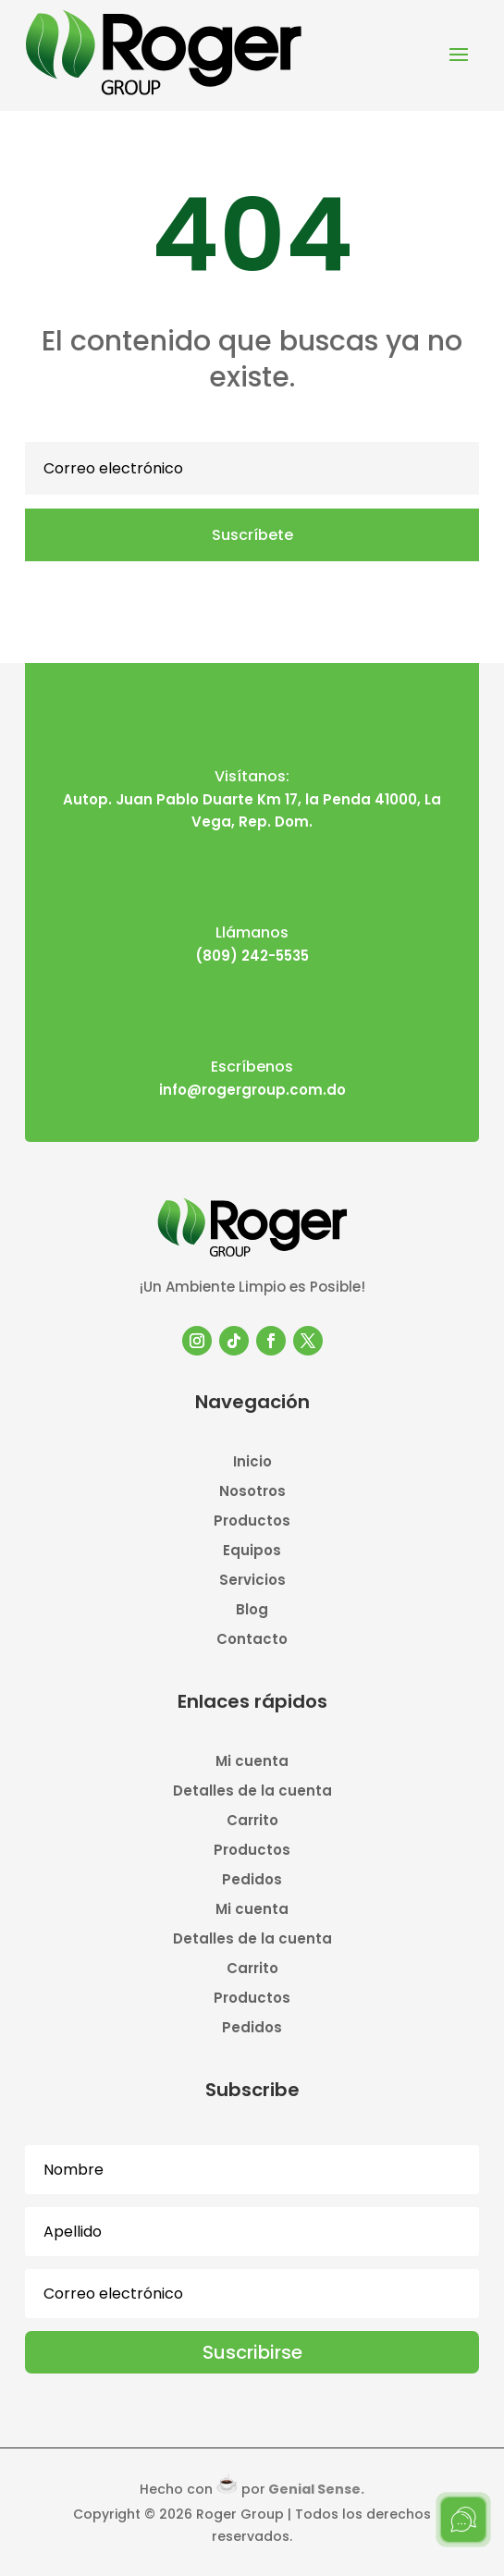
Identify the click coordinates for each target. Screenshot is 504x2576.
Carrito (252, 1822)
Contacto (252, 1641)
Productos (252, 1522)
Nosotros (252, 1493)
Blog (252, 1611)
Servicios (252, 1581)
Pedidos (252, 1881)
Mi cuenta (252, 1763)
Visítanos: (252, 776)
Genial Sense (314, 2489)
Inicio (252, 1463)
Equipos (252, 1552)
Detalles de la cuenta (252, 1792)
